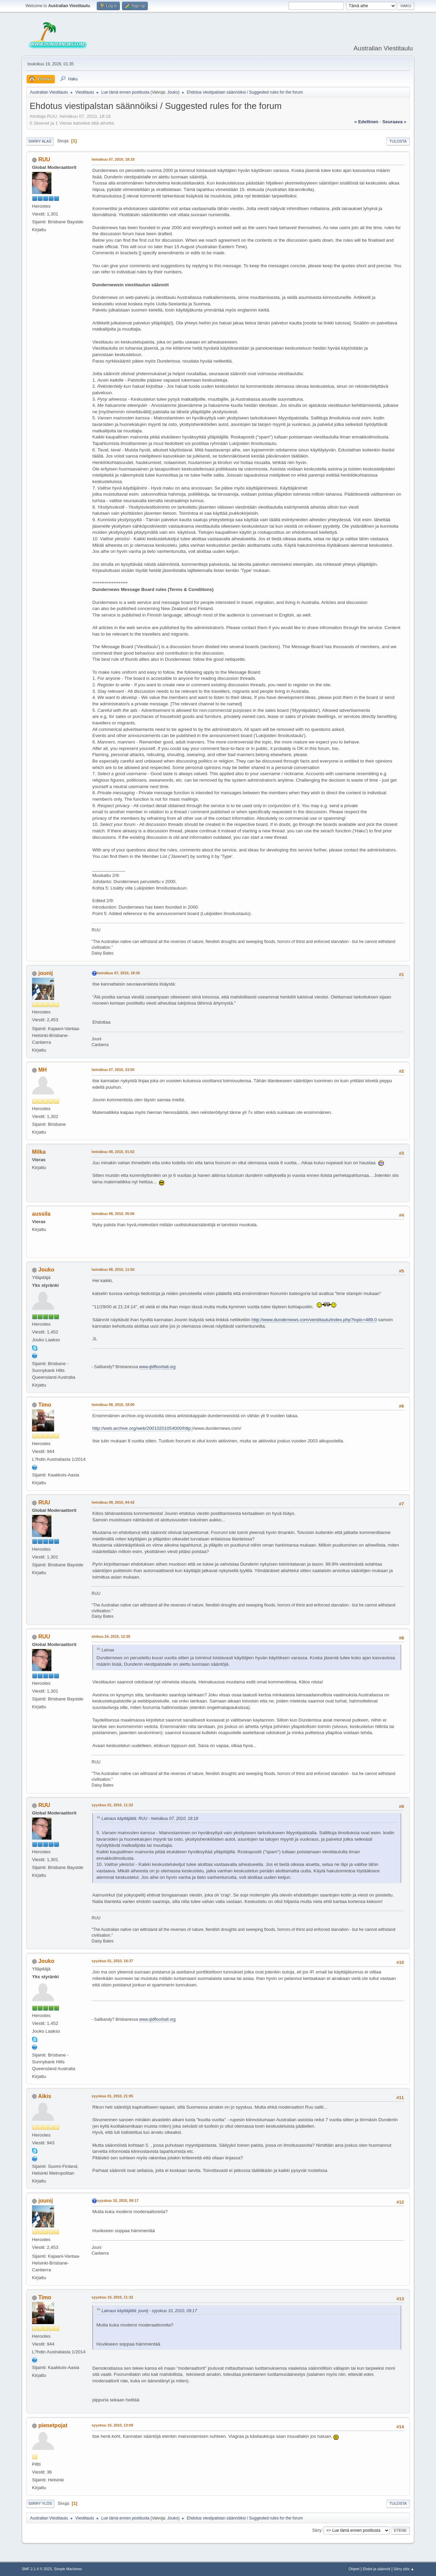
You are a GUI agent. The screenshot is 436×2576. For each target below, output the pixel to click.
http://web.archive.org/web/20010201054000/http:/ (142, 1428)
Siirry (316, 2530)
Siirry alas (39, 141)
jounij (45, 973)
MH (42, 1070)
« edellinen (366, 121)
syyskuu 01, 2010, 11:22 (112, 1805)
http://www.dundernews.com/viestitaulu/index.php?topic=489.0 (314, 1319)
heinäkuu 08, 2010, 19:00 (113, 1405)
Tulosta (398, 141)
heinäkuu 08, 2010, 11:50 (113, 1269)
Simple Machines (68, 2569)
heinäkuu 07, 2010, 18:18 (113, 159)
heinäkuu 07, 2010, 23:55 (113, 1070)
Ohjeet (353, 2569)
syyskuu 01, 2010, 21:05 (112, 2096)
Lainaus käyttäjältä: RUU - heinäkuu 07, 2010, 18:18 (150, 1818)
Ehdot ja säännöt (376, 2569)
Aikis (44, 2096)
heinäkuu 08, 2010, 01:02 (113, 1152)
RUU (44, 159)
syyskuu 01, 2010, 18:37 (112, 1961)
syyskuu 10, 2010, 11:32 (112, 2297)
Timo (44, 1405)
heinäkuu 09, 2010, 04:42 (113, 1502)
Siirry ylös (40, 2503)
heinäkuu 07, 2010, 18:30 (118, 973)
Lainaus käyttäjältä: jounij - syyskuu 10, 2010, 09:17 (149, 2310)
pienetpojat (52, 2425)
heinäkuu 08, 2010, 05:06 (113, 1214)
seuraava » (394, 121)
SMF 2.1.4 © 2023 (37, 2569)
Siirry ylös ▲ (404, 2569)
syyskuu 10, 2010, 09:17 (118, 2200)
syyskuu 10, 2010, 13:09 (112, 2425)
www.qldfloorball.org (157, 1366)
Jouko (172, 92)
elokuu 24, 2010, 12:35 (111, 1636)
